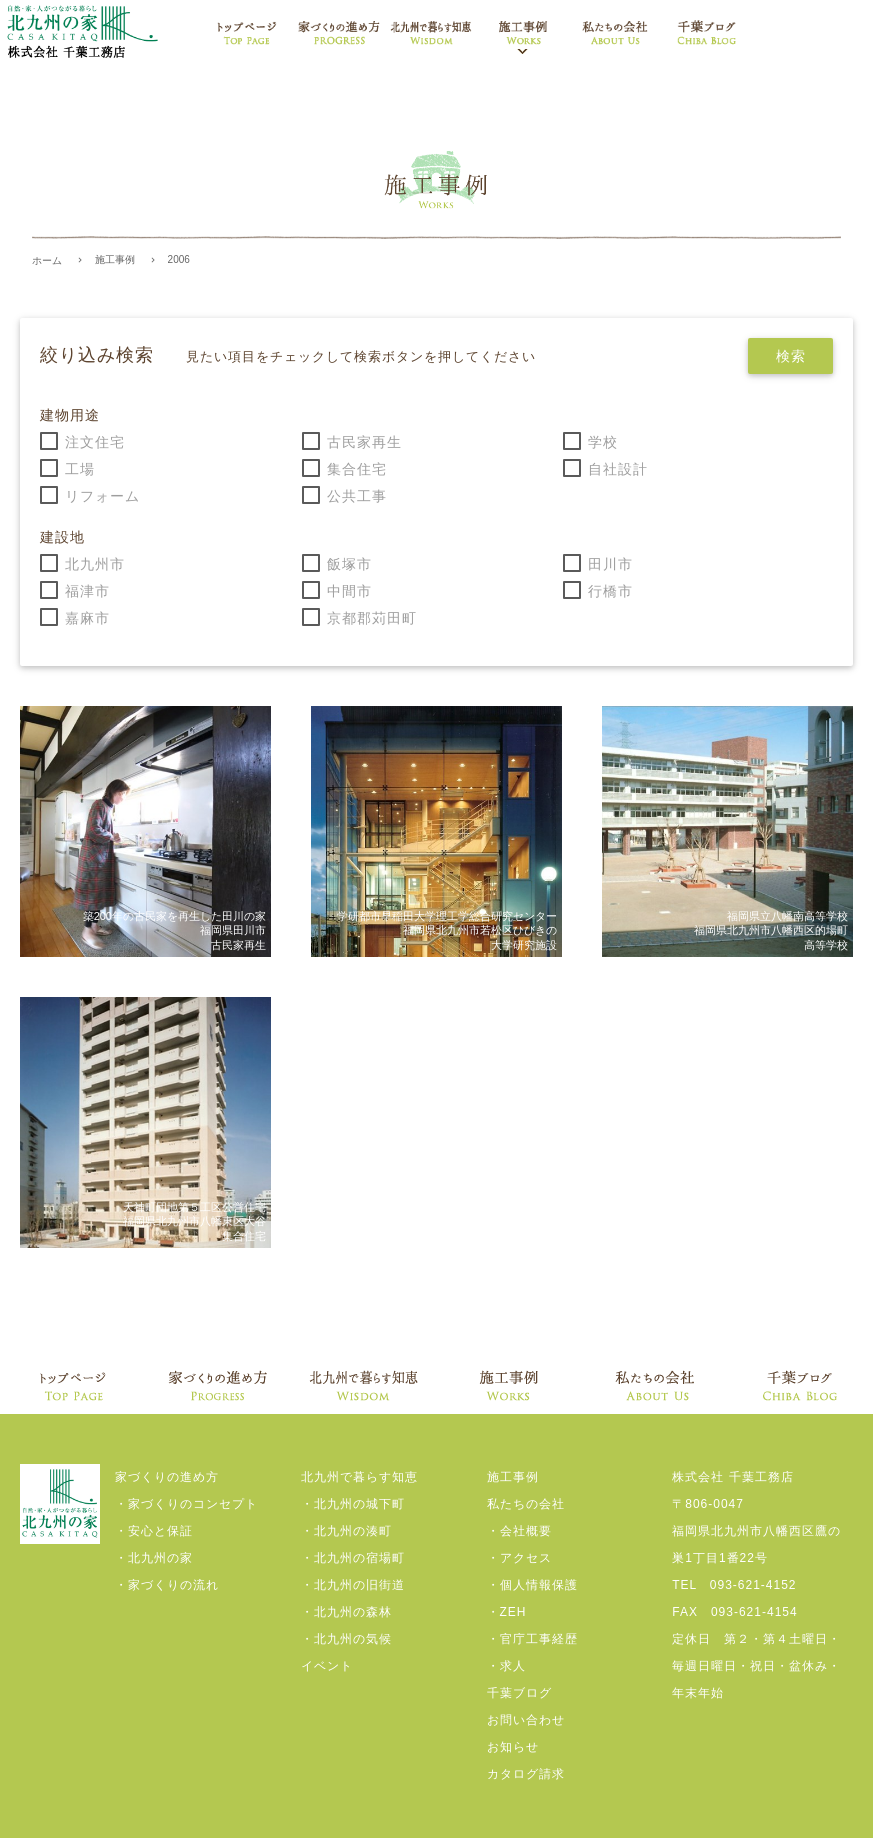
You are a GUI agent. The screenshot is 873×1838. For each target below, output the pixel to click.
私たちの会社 (526, 1504)
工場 (80, 469)
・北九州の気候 (346, 1639)
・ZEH (507, 1612)
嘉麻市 (87, 618)
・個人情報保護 (532, 1585)
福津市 (87, 591)
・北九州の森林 (346, 1612)
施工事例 (115, 259)
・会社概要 (519, 1531)
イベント (327, 1666)
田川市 (610, 564)
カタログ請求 (526, 1774)
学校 (603, 442)
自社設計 (618, 469)
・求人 (506, 1666)
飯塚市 (349, 564)
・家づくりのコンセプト (186, 1504)
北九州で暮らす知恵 (359, 1477)
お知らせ (513, 1747)
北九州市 (95, 564)
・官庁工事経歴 (532, 1639)
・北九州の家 (154, 1558)
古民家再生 (364, 442)
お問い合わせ (526, 1720)
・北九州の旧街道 (353, 1585)
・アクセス (519, 1558)
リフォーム (102, 496)
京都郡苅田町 (372, 618)
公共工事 (357, 496)
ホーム (47, 260)
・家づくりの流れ (167, 1585)
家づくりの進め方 (167, 1477)
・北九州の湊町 (346, 1531)
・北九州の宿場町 (353, 1558)
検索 (790, 356)
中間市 (349, 591)
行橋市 (610, 591)
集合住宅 (357, 469)
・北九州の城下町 (353, 1504)
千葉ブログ (519, 1693)
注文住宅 (95, 442)
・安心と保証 (154, 1531)
